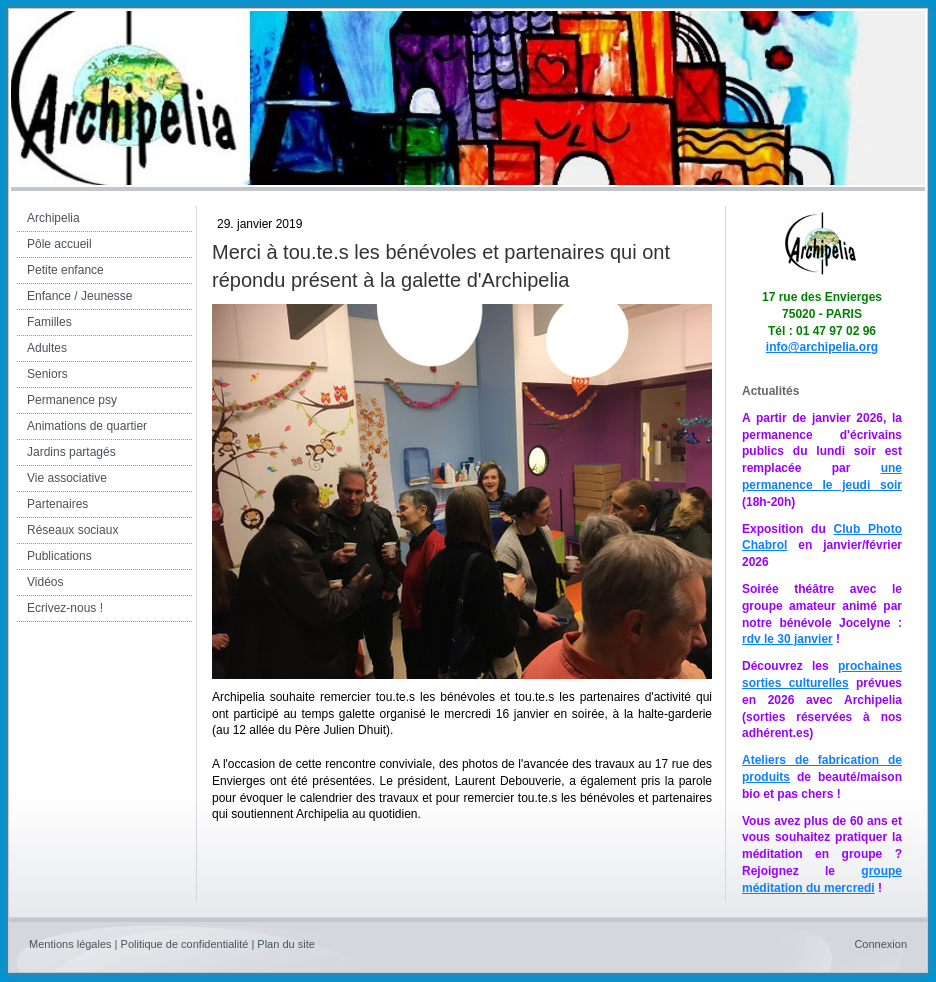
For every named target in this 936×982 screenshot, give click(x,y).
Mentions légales (70, 944)
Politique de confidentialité (185, 944)
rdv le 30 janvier (787, 639)
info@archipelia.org (822, 347)
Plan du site (285, 944)
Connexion (880, 944)
